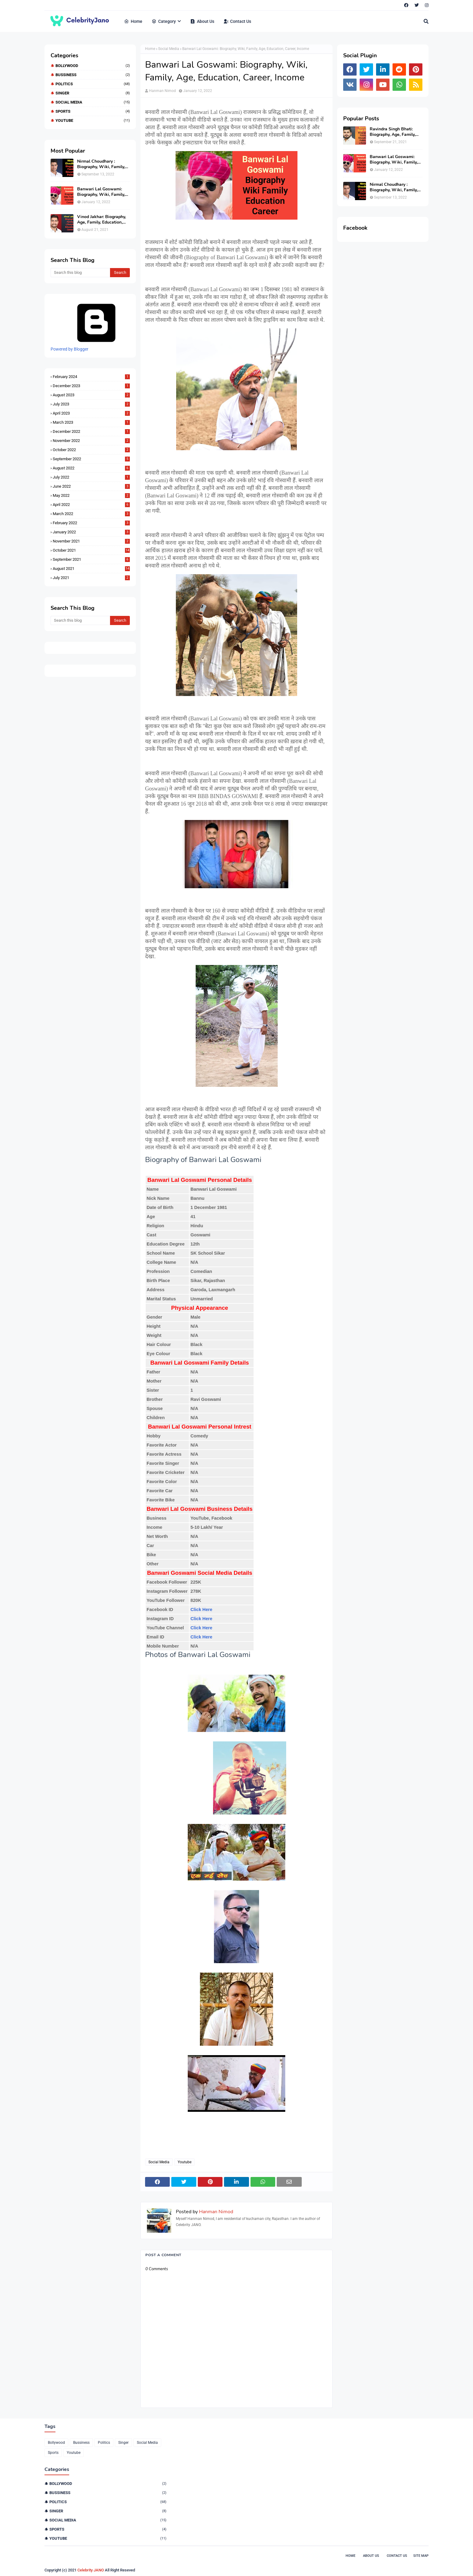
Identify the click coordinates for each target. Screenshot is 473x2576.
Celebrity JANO (90, 2570)
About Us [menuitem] (202, 21)
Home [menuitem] (133, 21)
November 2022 (91, 440)
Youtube (92, 120)
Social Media (92, 102)
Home (150, 49)
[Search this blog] (80, 272)
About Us (371, 2556)
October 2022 (91, 449)
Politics (92, 84)
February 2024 (91, 376)
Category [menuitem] (163, 21)
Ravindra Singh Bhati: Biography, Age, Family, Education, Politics (392, 131)
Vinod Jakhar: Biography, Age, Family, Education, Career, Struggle (101, 219)
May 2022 (91, 495)
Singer (92, 93)
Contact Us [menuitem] (237, 21)
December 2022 (91, 431)
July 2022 (91, 477)
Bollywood (92, 65)
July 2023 (91, 404)
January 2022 (91, 532)
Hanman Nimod (162, 91)
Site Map (421, 2556)
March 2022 (91, 513)
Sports (92, 111)
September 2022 (91, 459)
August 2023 (91, 395)
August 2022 (91, 468)
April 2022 (91, 504)
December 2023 (91, 385)
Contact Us (397, 2556)
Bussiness (92, 74)
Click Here (201, 1609)
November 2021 (91, 541)
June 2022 (91, 486)
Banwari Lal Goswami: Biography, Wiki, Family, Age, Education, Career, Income (101, 191)
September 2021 (91, 559)
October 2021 (91, 550)
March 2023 (91, 422)
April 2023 (91, 413)
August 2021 (91, 568)
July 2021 (91, 577)
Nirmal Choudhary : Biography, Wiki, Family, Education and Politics (101, 164)
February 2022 (91, 523)
